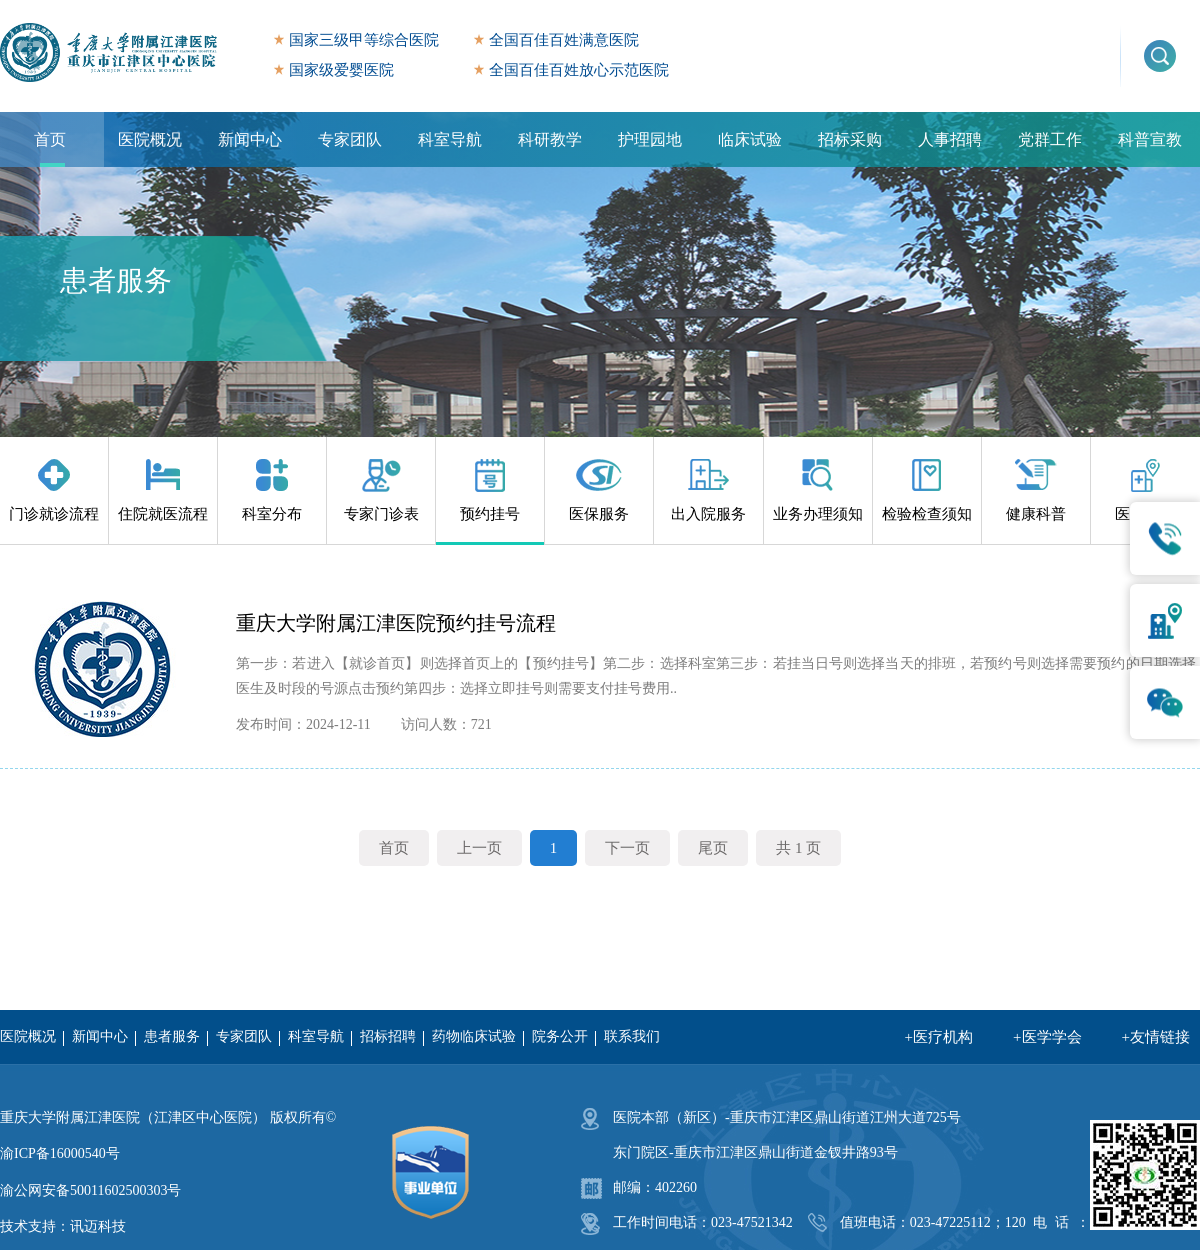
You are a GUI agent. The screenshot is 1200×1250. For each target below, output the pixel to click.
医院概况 (150, 139)
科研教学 (550, 139)
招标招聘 (388, 1036)
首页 (50, 139)
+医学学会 (1047, 1037)
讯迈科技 (98, 1226)
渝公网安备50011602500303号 (90, 1190)
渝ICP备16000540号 (60, 1153)
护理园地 (650, 139)
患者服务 (172, 1036)
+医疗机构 (939, 1037)
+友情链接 (1156, 1037)
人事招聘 (950, 139)
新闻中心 (250, 139)
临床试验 (750, 139)
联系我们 (632, 1036)
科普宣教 (1150, 139)
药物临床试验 (474, 1036)
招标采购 (850, 139)
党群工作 (1050, 139)
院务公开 (560, 1036)
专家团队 (350, 139)
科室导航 (450, 139)
